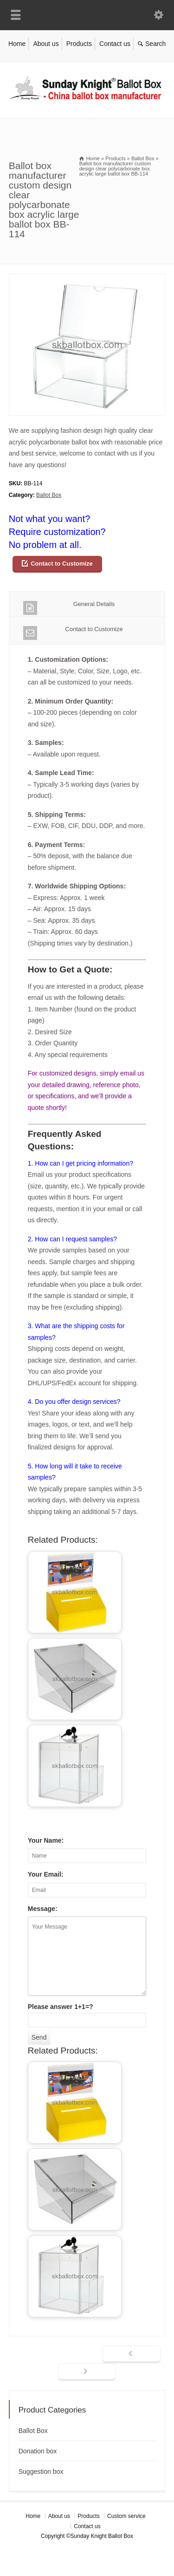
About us (45, 43)
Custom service (126, 2516)
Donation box (38, 2451)
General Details (69, 607)
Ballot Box (48, 495)
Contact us (114, 43)
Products (79, 43)
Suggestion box (41, 2471)
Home (17, 43)
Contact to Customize (62, 563)
